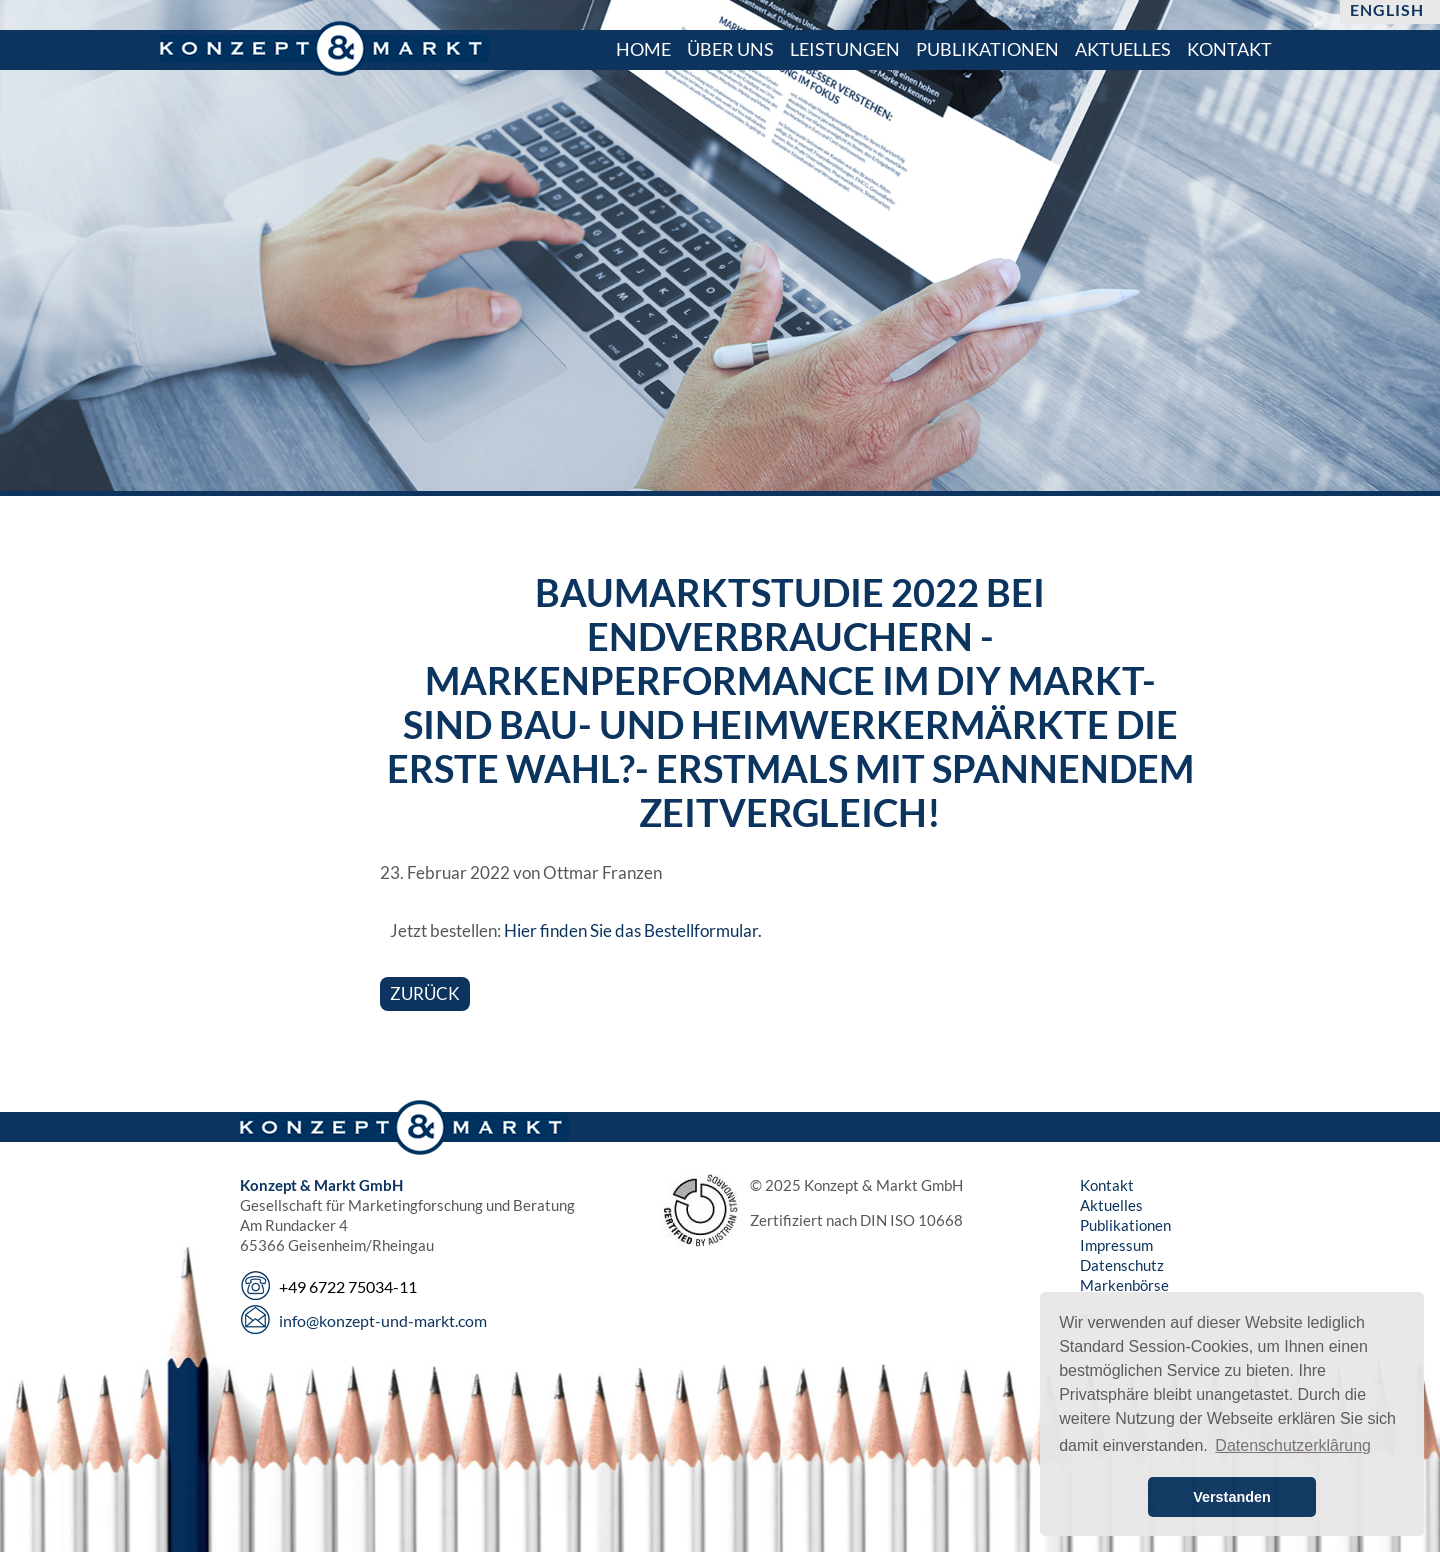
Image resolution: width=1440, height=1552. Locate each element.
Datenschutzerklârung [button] (1293, 1445)
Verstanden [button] (1232, 1497)
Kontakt (1107, 1185)
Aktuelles (1111, 1205)
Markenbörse (1124, 1285)
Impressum (1116, 1245)
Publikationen (1125, 1225)
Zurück (425, 993)
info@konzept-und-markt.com (383, 1320)
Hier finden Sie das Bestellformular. (633, 930)
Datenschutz (1122, 1265)
